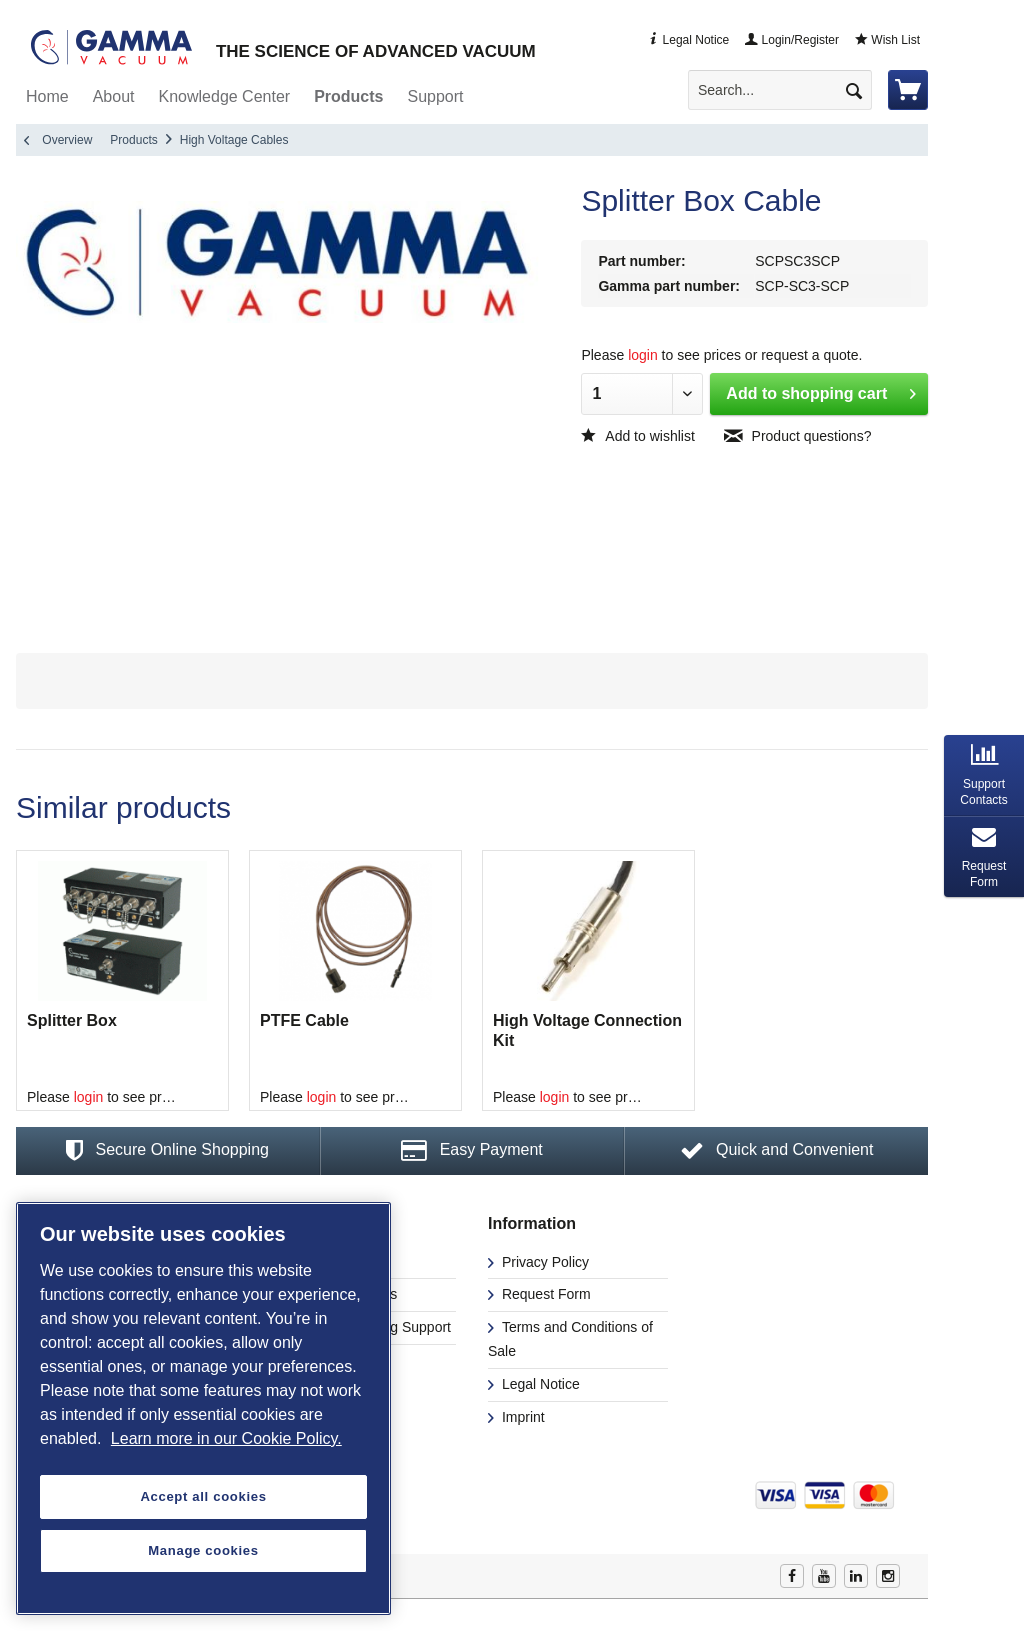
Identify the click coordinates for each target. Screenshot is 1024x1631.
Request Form (544, 1294)
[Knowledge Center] (225, 97)
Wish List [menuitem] (887, 40)
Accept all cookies (203, 1496)
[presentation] (984, 775)
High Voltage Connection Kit (587, 1030)
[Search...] (780, 90)
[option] (122, 980)
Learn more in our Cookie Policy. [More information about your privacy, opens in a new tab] (226, 1438)
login (643, 355)
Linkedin (856, 1576)
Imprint (521, 1417)
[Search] (854, 90)
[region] (203, 1408)
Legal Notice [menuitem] (688, 40)
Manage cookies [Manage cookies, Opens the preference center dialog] (203, 1550)
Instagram (888, 1576)
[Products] (348, 97)
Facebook (792, 1576)
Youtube (824, 1576)
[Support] (435, 97)
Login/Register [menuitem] (792, 40)
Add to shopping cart (821, 390)
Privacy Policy (543, 1262)
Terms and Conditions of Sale (570, 1339)
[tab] (984, 775)
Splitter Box (72, 1020)
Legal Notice (539, 1384)
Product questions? (798, 436)
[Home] (47, 97)
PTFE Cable (304, 1020)
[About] (114, 97)
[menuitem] (788, 90)
